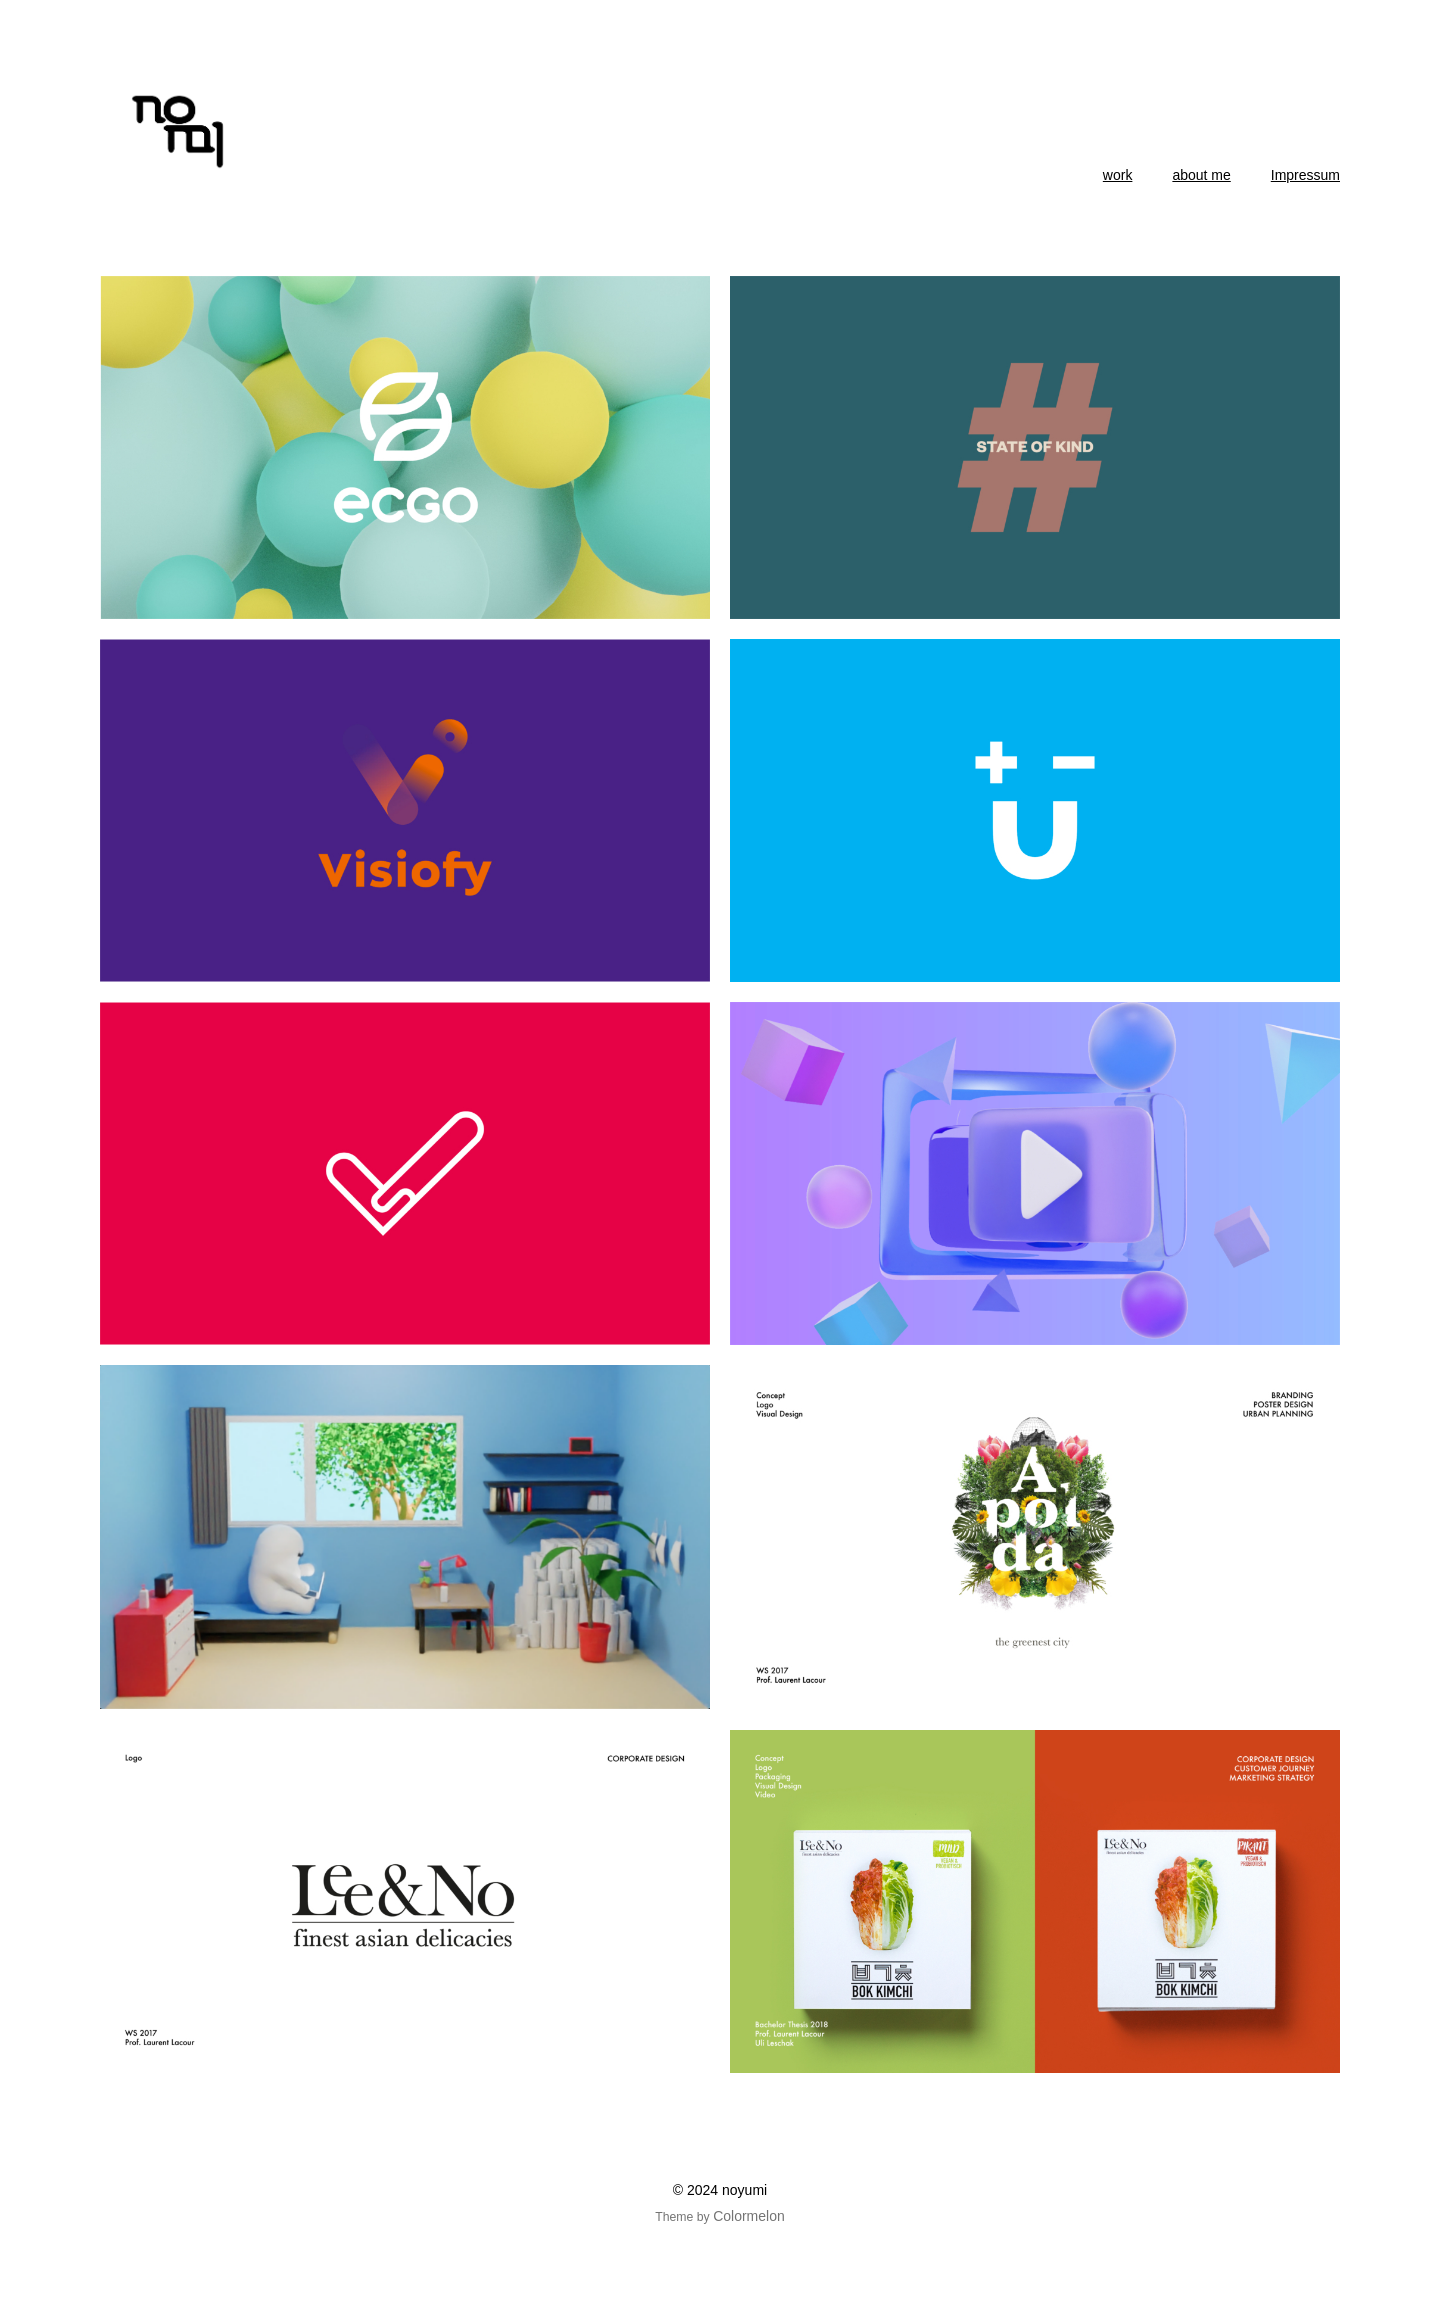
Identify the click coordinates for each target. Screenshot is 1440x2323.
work (1118, 175)
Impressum (1305, 175)
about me (1201, 175)
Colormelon (749, 2216)
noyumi (744, 2190)
